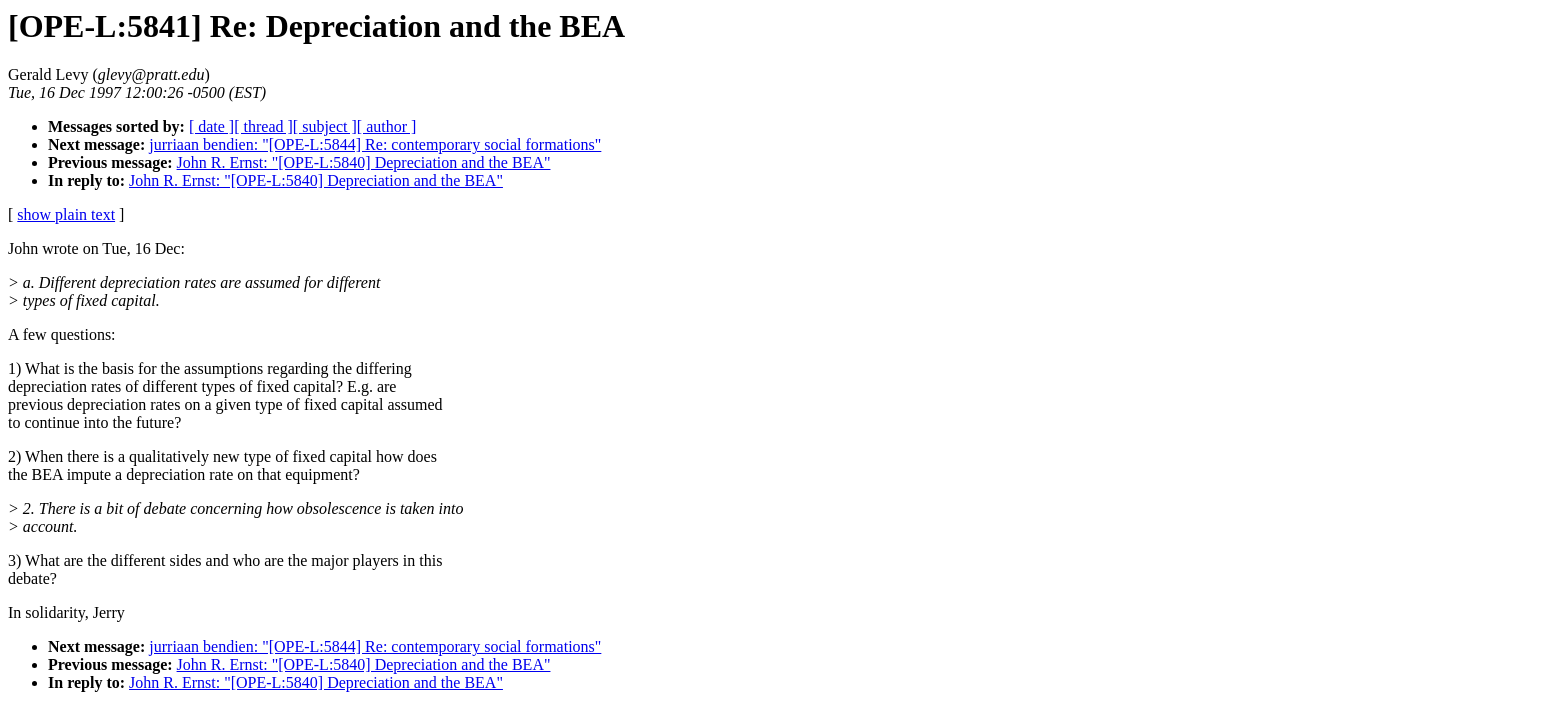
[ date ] (211, 126)
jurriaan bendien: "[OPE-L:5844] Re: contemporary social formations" (375, 144)
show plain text (66, 214)
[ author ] (387, 126)
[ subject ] (325, 126)
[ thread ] (263, 126)
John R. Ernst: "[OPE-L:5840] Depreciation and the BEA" (364, 162)
